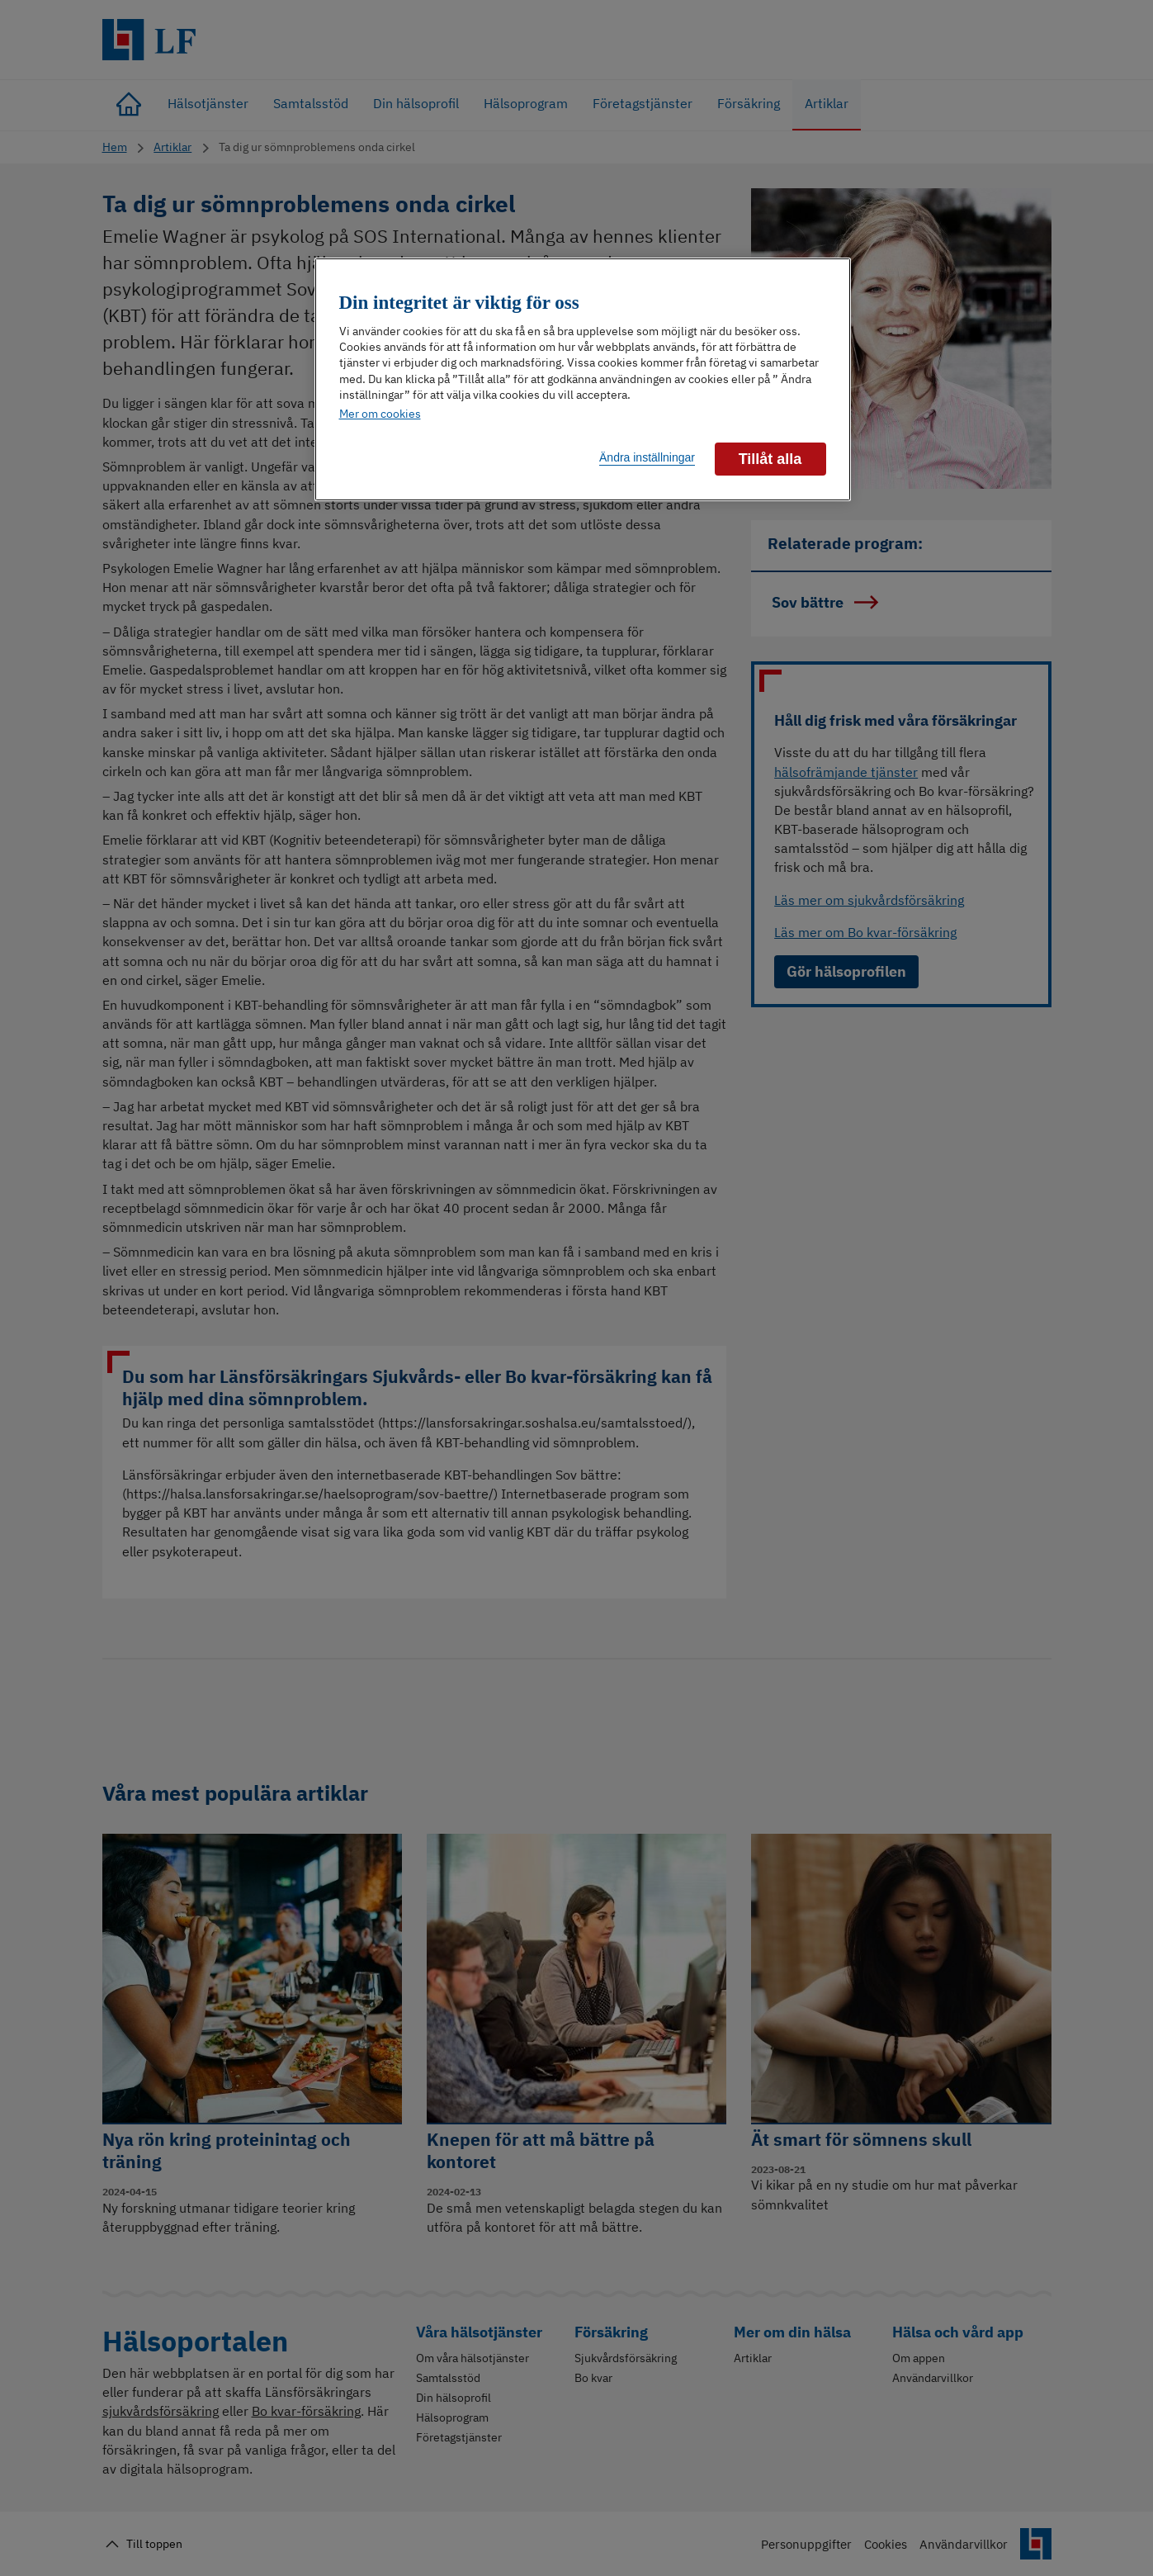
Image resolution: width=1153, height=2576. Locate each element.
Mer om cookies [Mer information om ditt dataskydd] (380, 413)
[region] (582, 379)
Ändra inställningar (647, 457)
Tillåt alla (770, 459)
